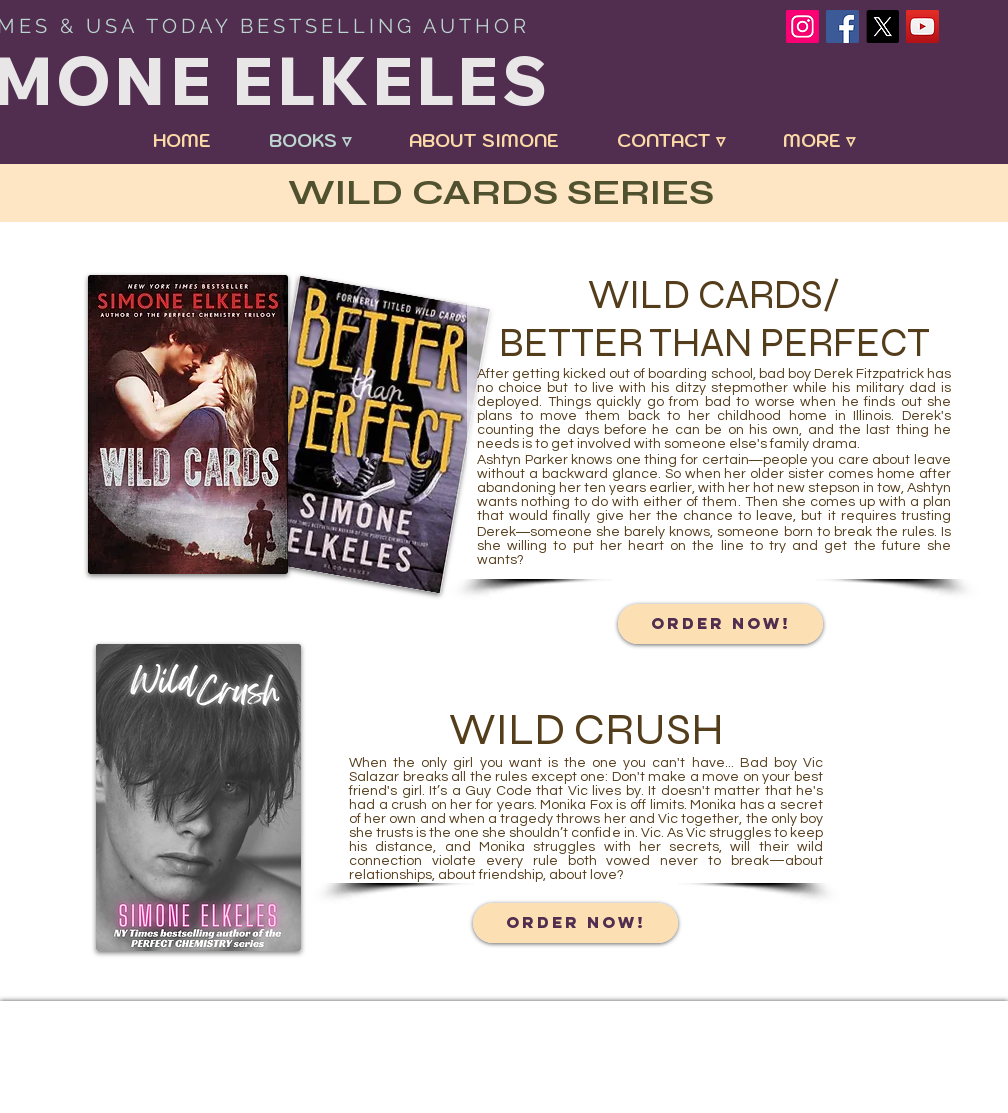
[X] (882, 26)
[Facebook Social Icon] (842, 26)
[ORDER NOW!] (720, 624)
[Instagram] (802, 26)
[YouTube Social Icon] (922, 26)
